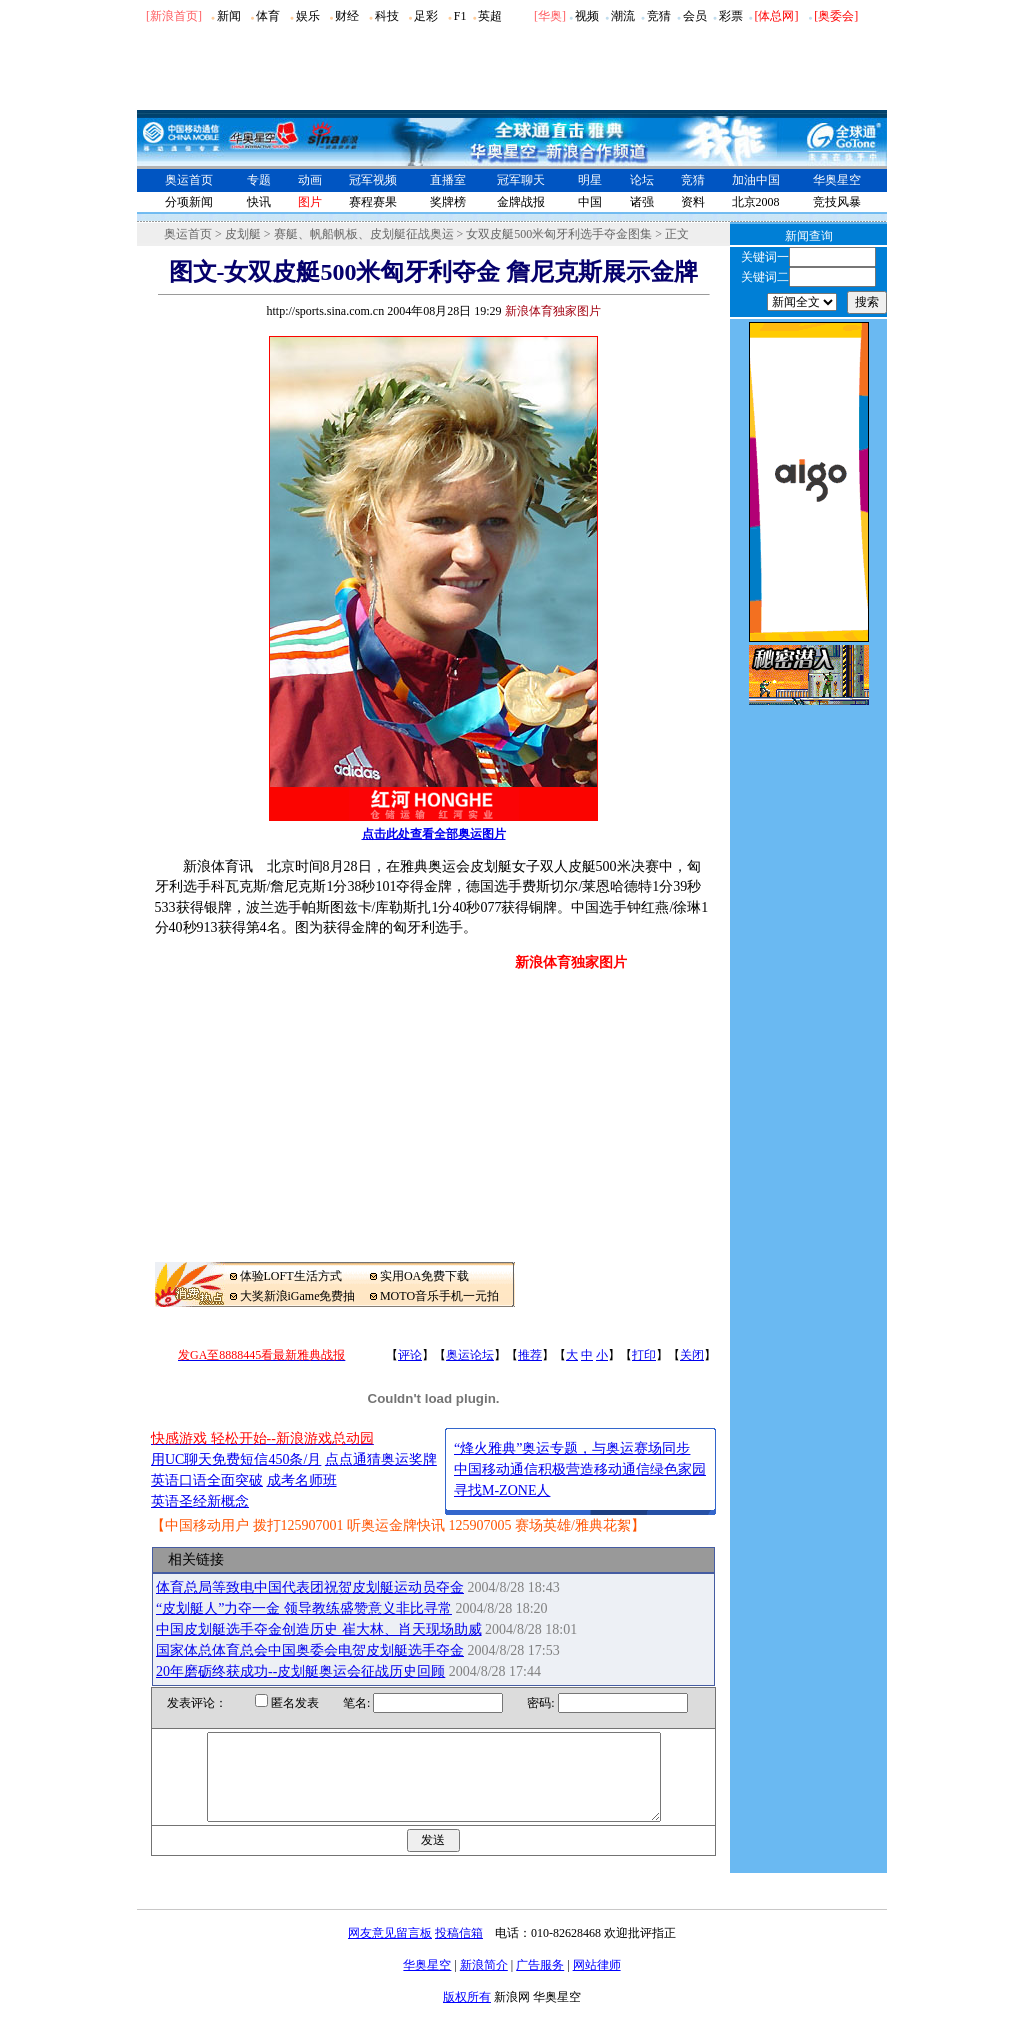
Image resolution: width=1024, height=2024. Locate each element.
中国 (590, 202)
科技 (387, 16)
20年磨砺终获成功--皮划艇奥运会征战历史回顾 (300, 1671)
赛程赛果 (373, 202)
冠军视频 (373, 180)
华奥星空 (837, 180)
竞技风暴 (837, 202)
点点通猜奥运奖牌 (381, 1459)
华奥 (550, 16)
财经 (347, 16)
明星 (590, 180)
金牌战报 (521, 202)
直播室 (448, 180)
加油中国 (756, 180)
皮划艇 (243, 234)
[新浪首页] (174, 16)
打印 (644, 1355)
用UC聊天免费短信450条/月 (236, 1459)
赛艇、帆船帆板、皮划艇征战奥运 (364, 234)
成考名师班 (302, 1480)
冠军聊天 (521, 180)
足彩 (426, 16)
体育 (268, 16)
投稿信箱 (459, 1951)
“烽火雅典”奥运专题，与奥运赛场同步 (572, 1448)
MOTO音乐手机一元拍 (439, 1296)
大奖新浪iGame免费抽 (298, 1296)
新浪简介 (484, 1983)
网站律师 (597, 1983)
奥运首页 (189, 180)
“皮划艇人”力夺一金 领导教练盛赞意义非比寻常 (304, 1608)
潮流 (623, 16)
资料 (693, 202)
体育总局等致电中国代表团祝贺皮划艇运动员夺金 (310, 1587)
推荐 (530, 1355)
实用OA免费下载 (424, 1276)
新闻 (229, 16)
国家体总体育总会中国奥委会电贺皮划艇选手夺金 (310, 1650)
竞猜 (659, 16)
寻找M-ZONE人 (502, 1490)
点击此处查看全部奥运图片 (434, 834)
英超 (490, 16)
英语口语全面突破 (207, 1480)
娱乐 (308, 16)
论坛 (642, 180)
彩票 (731, 16)
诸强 (642, 202)
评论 (410, 1355)
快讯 (259, 202)
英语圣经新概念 (200, 1501)
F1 (460, 16)
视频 (587, 16)
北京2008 (756, 202)
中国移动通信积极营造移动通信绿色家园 (580, 1469)
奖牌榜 (448, 202)
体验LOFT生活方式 (291, 1276)
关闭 (692, 1355)
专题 (259, 180)
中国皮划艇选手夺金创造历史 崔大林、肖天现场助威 (319, 1629)
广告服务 (540, 1983)
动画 (310, 180)
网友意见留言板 (390, 1951)
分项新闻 (189, 202)
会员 (695, 16)
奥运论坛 (470, 1355)
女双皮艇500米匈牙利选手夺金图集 (559, 234)
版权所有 (467, 2015)
